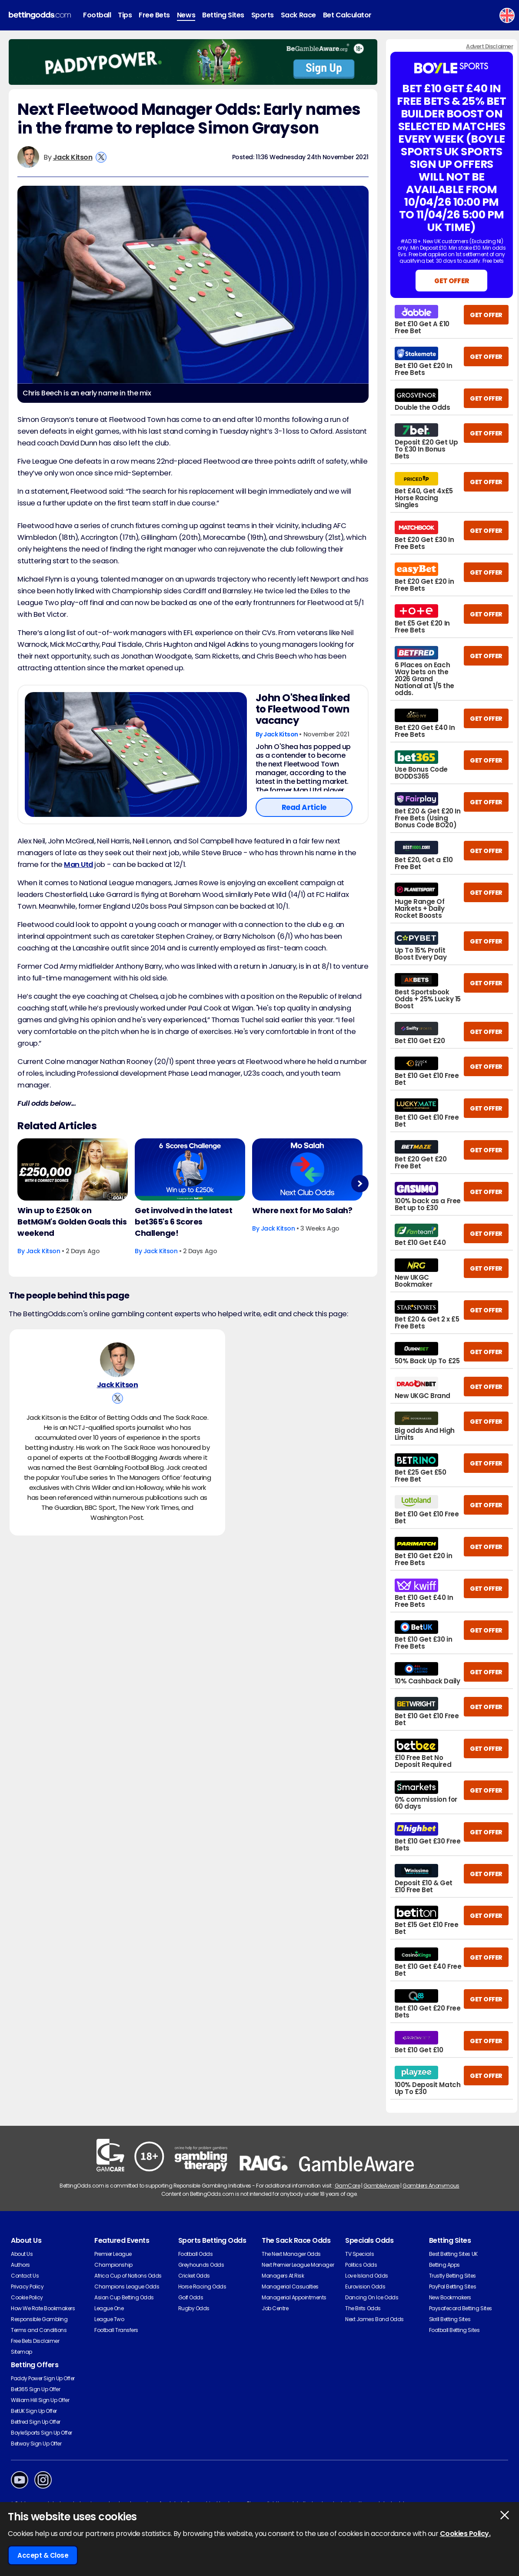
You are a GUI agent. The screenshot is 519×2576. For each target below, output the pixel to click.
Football (97, 15)
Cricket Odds (194, 2275)
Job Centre (275, 2308)
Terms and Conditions (39, 2330)
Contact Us (25, 2275)
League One (108, 2308)
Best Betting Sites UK (453, 2254)
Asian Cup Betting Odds (123, 2297)
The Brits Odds (362, 2308)
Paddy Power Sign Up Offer (43, 2378)
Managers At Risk (283, 2275)
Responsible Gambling (39, 2319)
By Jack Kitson (277, 734)
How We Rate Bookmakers (43, 2308)
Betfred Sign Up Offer (35, 2421)
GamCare (347, 2185)
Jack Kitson (73, 157)
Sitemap (21, 2351)
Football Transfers (116, 2330)
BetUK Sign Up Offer (34, 2411)
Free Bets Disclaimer (35, 2341)
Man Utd (78, 865)
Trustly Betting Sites (452, 2275)
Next (360, 1183)
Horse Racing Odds (202, 2286)
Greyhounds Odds (201, 2264)
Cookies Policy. (465, 2534)
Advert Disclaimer (489, 46)
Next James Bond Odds (374, 2319)
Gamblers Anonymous (431, 2185)
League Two (109, 2319)
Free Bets (154, 15)
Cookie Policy (27, 2297)
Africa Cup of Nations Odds (128, 2275)
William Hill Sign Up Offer (40, 2400)
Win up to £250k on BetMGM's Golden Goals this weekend (72, 1221)
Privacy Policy (27, 2286)
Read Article (304, 807)
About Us (22, 2254)
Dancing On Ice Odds (371, 2297)
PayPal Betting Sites (452, 2286)
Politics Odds (361, 2264)
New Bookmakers (450, 2297)
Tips (125, 15)
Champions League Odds (126, 2286)
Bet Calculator (347, 15)
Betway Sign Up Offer (36, 2443)
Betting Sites (223, 15)
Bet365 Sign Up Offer (35, 2389)
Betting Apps (444, 2264)
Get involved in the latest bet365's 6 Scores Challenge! (184, 1221)
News (186, 15)
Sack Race (298, 15)
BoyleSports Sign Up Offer (41, 2432)
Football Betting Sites (454, 2330)
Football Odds (195, 2254)
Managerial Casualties (290, 2286)
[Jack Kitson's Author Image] (117, 1359)
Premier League (112, 2254)
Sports (262, 15)
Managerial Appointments (294, 2297)
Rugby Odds (194, 2308)
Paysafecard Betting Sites (460, 2308)
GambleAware (381, 2185)
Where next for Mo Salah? (302, 1210)
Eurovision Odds (365, 2286)
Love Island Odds (366, 2275)
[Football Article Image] (136, 754)
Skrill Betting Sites (449, 2319)
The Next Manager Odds (291, 2254)
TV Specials (359, 2254)
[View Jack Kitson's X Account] (101, 157)
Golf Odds (190, 2297)
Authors (20, 2264)
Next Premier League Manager (298, 2264)
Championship (113, 2264)
